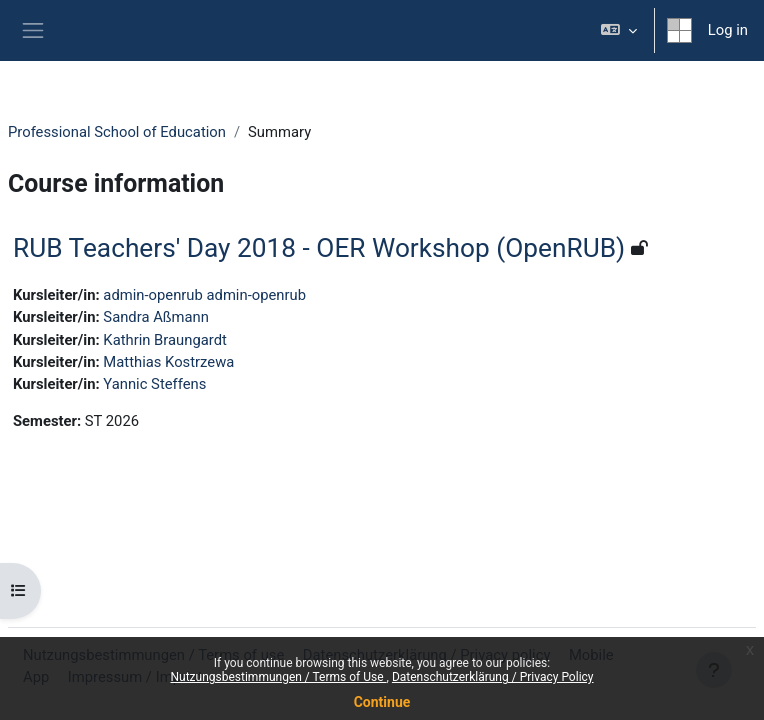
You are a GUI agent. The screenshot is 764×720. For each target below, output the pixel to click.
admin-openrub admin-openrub (204, 295)
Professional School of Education (117, 132)
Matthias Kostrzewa (168, 362)
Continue (382, 702)
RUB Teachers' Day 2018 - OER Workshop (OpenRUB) (319, 248)
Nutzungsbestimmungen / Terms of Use (278, 677)
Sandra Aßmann (156, 317)
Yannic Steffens (154, 384)
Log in (728, 30)
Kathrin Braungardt (165, 340)
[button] (619, 30)
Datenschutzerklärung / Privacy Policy (493, 677)
